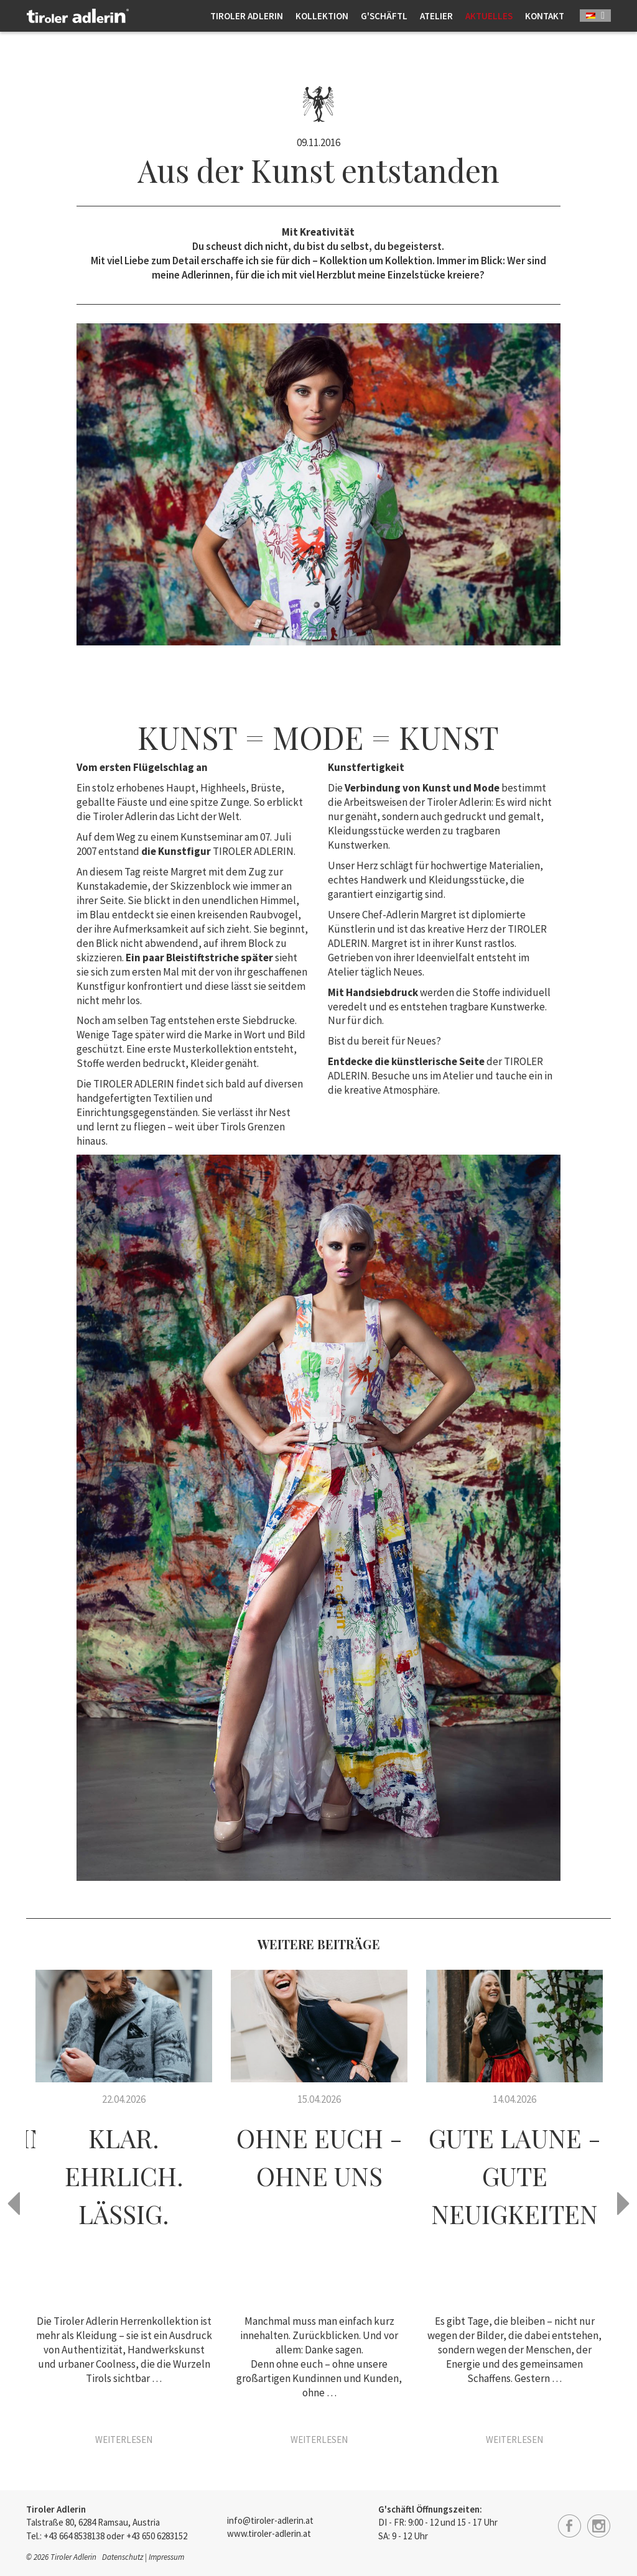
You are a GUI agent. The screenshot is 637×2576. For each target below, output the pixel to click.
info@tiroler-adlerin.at (270, 2520)
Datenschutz (122, 2557)
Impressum (166, 2557)
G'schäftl (384, 16)
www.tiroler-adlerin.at (269, 2533)
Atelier (436, 16)
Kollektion (321, 16)
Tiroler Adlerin (246, 16)
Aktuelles (489, 16)
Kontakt (544, 16)
